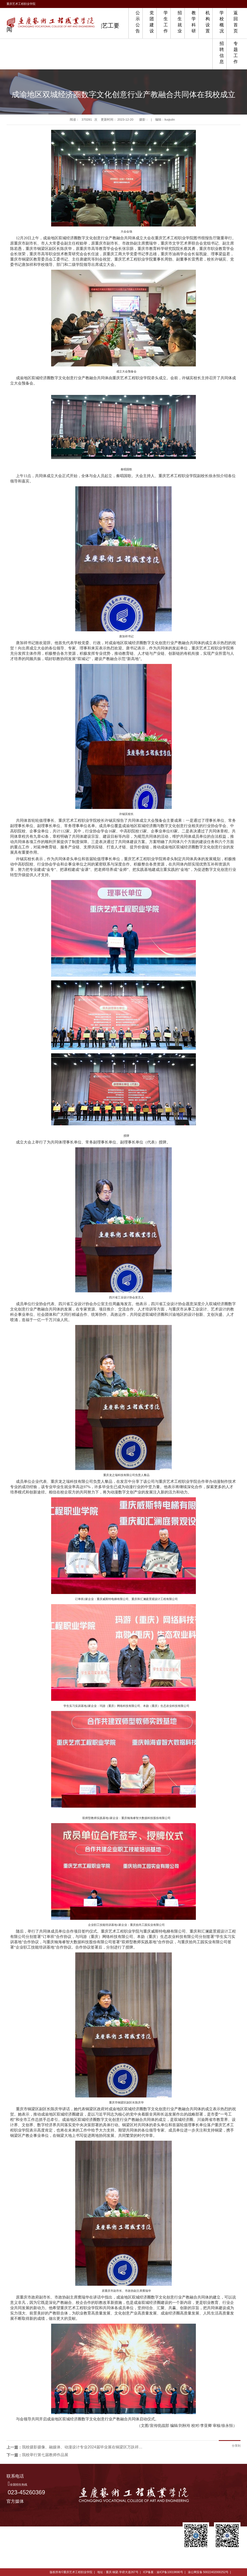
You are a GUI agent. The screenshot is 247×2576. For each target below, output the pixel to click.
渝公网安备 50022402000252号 (208, 2572)
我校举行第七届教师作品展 (45, 2455)
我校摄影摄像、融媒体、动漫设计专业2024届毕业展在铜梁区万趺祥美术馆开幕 (82, 2447)
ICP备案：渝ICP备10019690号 (163, 2572)
